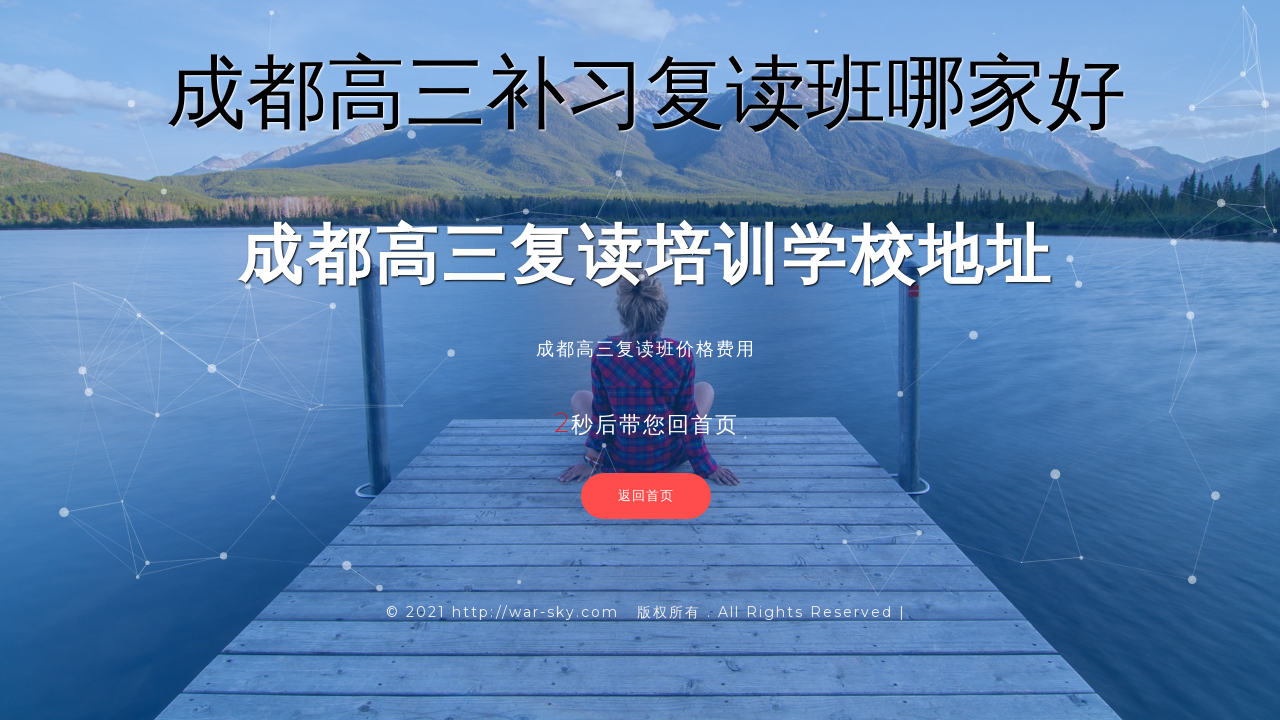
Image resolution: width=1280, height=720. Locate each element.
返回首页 (646, 495)
